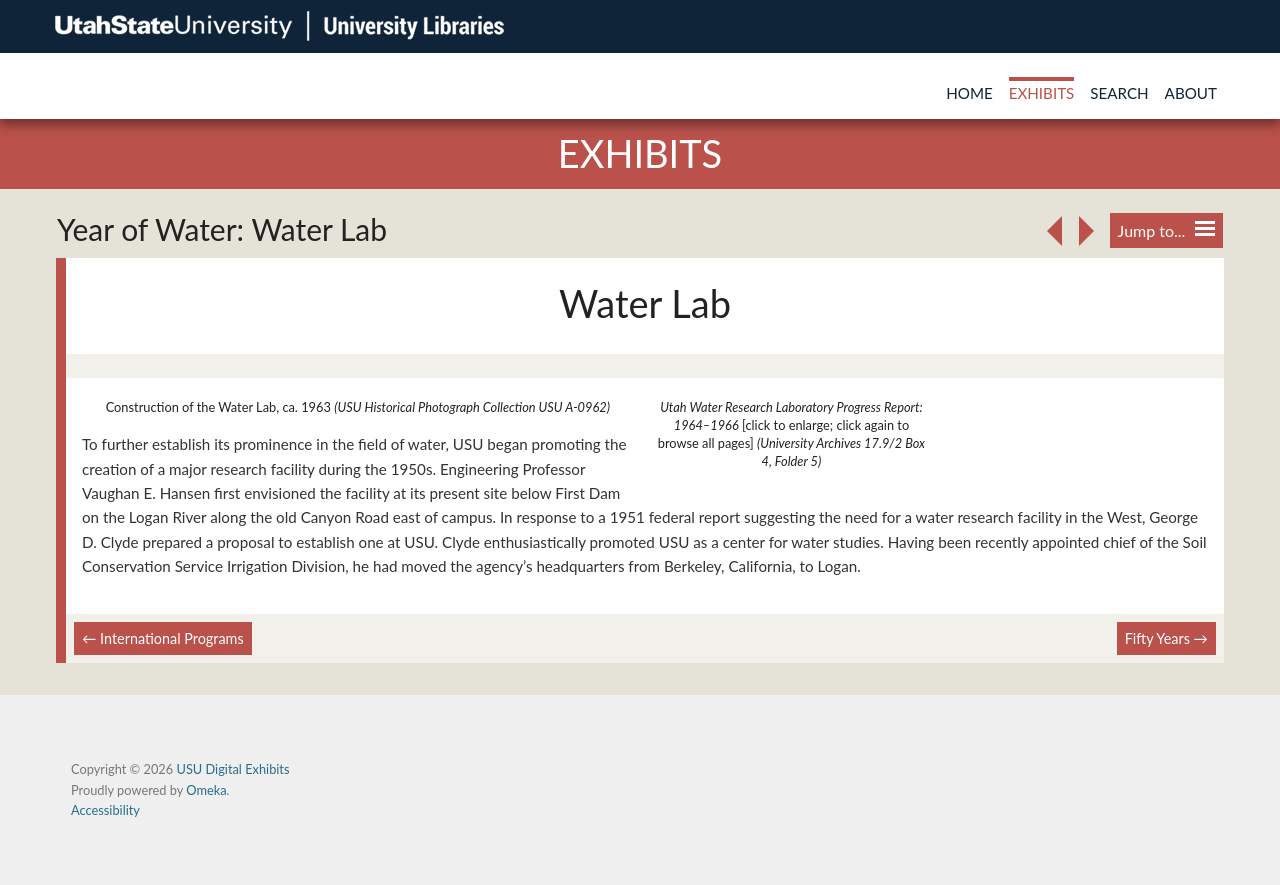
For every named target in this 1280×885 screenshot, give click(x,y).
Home (969, 93)
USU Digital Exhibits (232, 769)
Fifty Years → (1166, 638)
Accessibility (105, 810)
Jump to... (1166, 230)
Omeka (206, 790)
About (1191, 93)
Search (1119, 93)
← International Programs (163, 638)
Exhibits (1042, 93)
